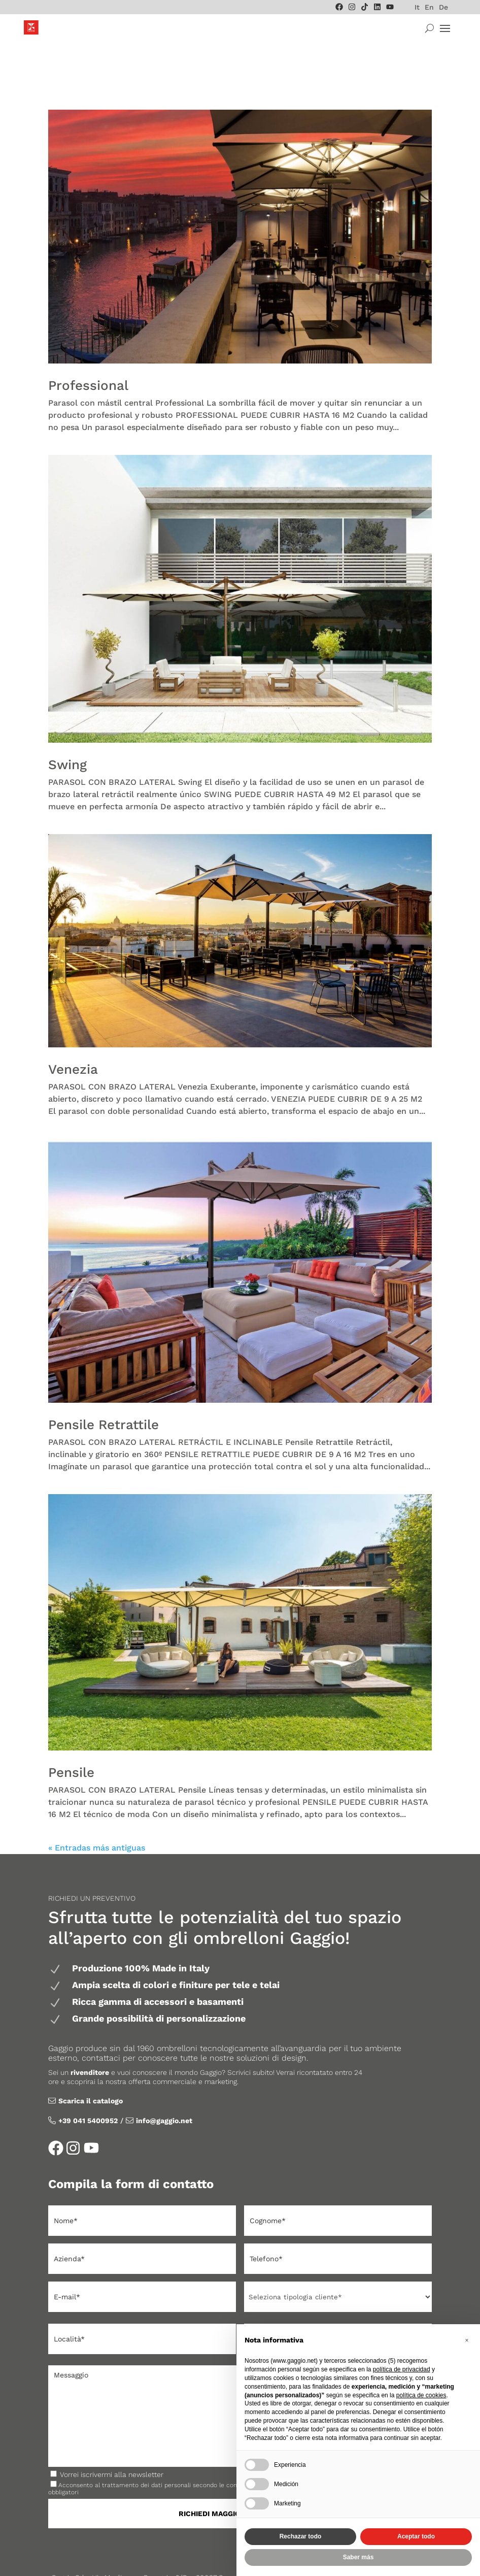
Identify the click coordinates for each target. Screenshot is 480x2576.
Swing (67, 725)
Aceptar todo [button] (416, 2536)
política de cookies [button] (421, 2395)
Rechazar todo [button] (301, 2536)
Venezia (73, 1029)
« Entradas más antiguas (96, 1808)
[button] (467, 2340)
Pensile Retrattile (103, 1385)
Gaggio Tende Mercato (138, 2556)
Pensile (71, 1732)
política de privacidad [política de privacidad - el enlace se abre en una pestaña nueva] (401, 2369)
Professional (88, 345)
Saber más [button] (358, 2557)
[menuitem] (417, 7)
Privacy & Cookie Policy (226, 2556)
